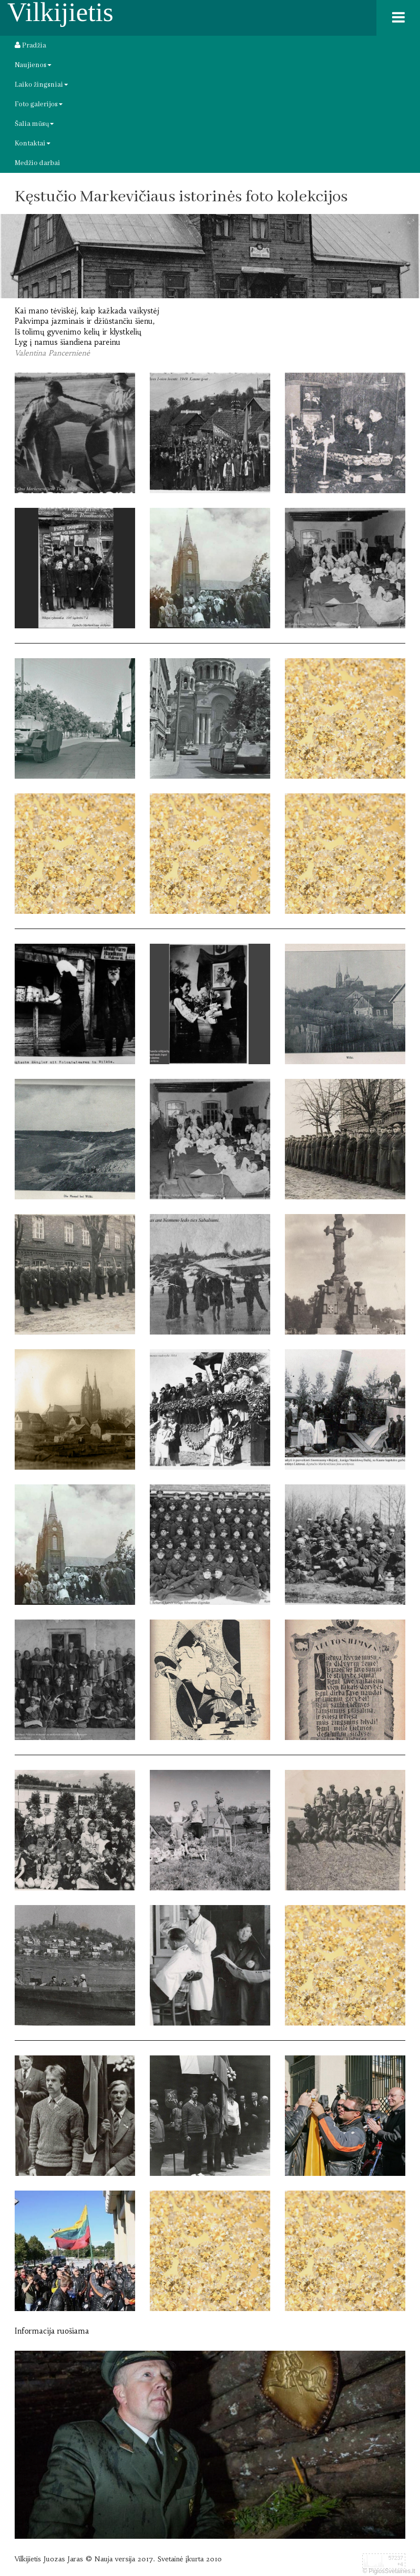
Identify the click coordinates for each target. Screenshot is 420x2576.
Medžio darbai (37, 163)
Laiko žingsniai (41, 84)
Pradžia (30, 45)
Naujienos (33, 65)
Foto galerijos (39, 104)
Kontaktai (32, 143)
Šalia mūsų (34, 123)
